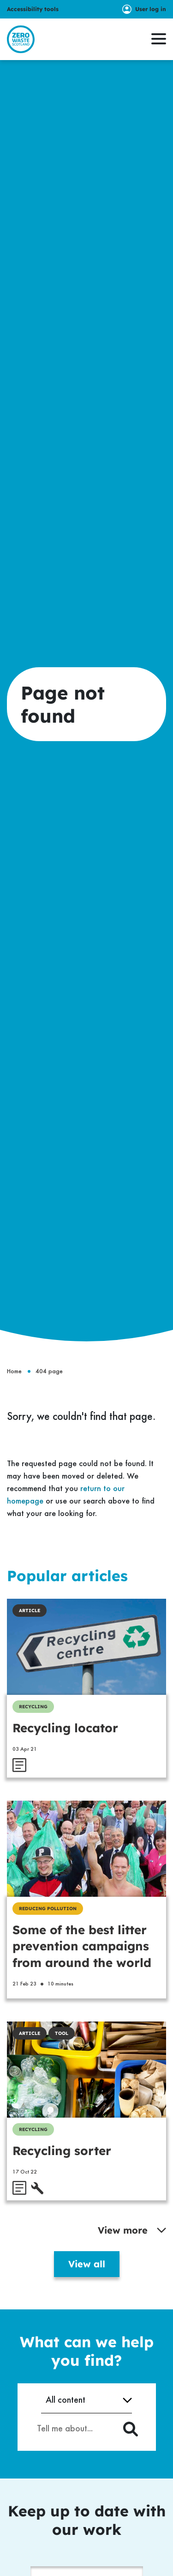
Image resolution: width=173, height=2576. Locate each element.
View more (132, 2230)
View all (86, 2264)
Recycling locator (65, 1728)
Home (14, 1371)
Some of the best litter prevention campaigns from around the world (81, 1946)
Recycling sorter (61, 2150)
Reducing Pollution (48, 1909)
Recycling (33, 1707)
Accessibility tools (33, 9)
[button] (158, 39)
